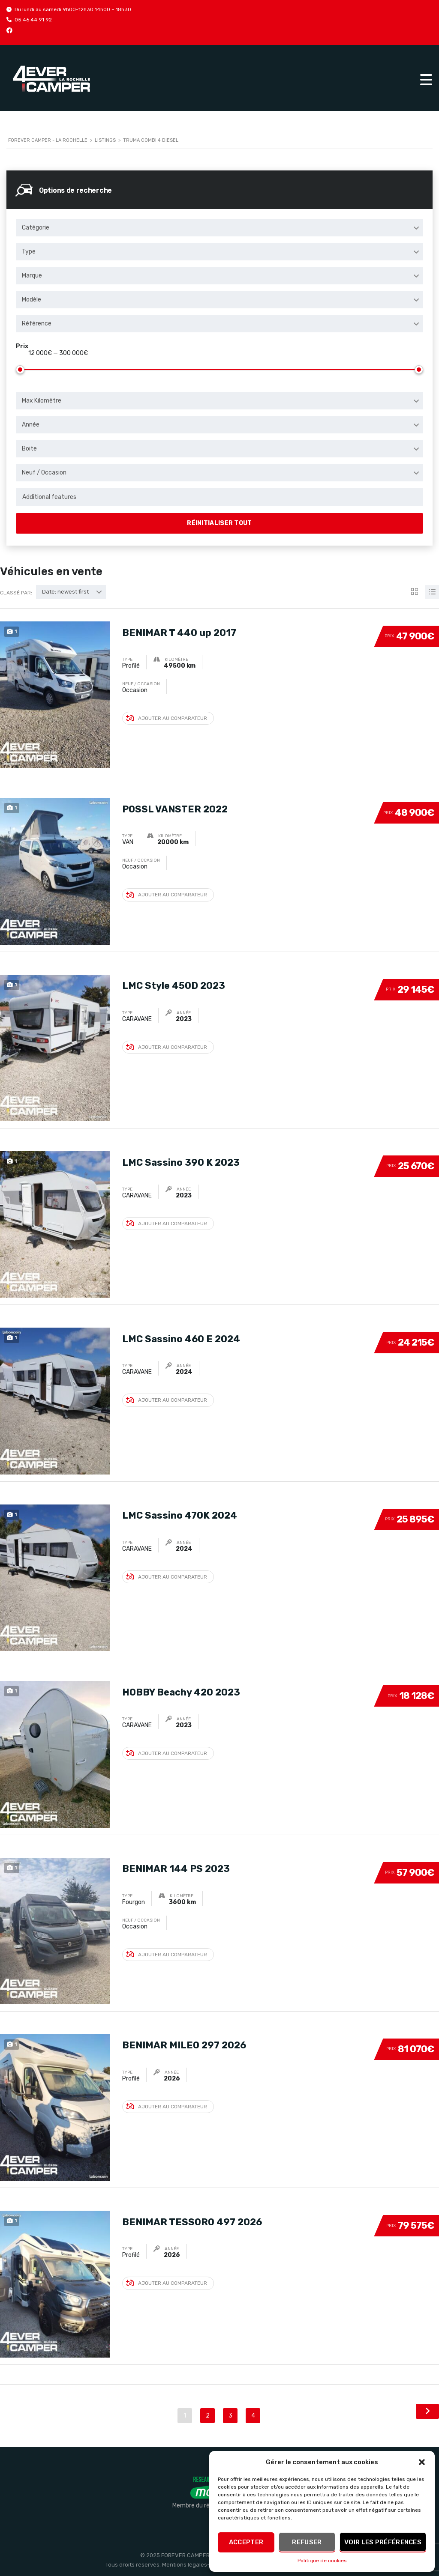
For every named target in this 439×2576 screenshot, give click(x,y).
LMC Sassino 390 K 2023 (181, 1161)
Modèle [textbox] (31, 299)
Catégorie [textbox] (35, 227)
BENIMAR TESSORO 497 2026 (192, 2221)
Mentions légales (184, 2564)
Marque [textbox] (32, 275)
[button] (422, 2462)
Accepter (246, 2542)
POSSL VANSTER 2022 (175, 808)
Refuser (307, 2542)
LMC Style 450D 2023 (173, 985)
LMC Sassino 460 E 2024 (181, 1337)
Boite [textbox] (29, 448)
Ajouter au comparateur (166, 718)
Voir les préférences (382, 2542)
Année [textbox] (30, 424)
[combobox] (219, 227)
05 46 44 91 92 (33, 20)
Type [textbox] (29, 251)
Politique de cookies (322, 2561)
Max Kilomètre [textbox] (41, 400)
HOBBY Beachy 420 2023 (181, 1691)
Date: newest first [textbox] (65, 591)
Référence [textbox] (36, 323)
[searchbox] (219, 497)
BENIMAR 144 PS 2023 (176, 1868)
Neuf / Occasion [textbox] (44, 472)
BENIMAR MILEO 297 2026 (184, 2044)
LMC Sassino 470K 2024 (179, 1514)
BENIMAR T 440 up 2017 (179, 631)
